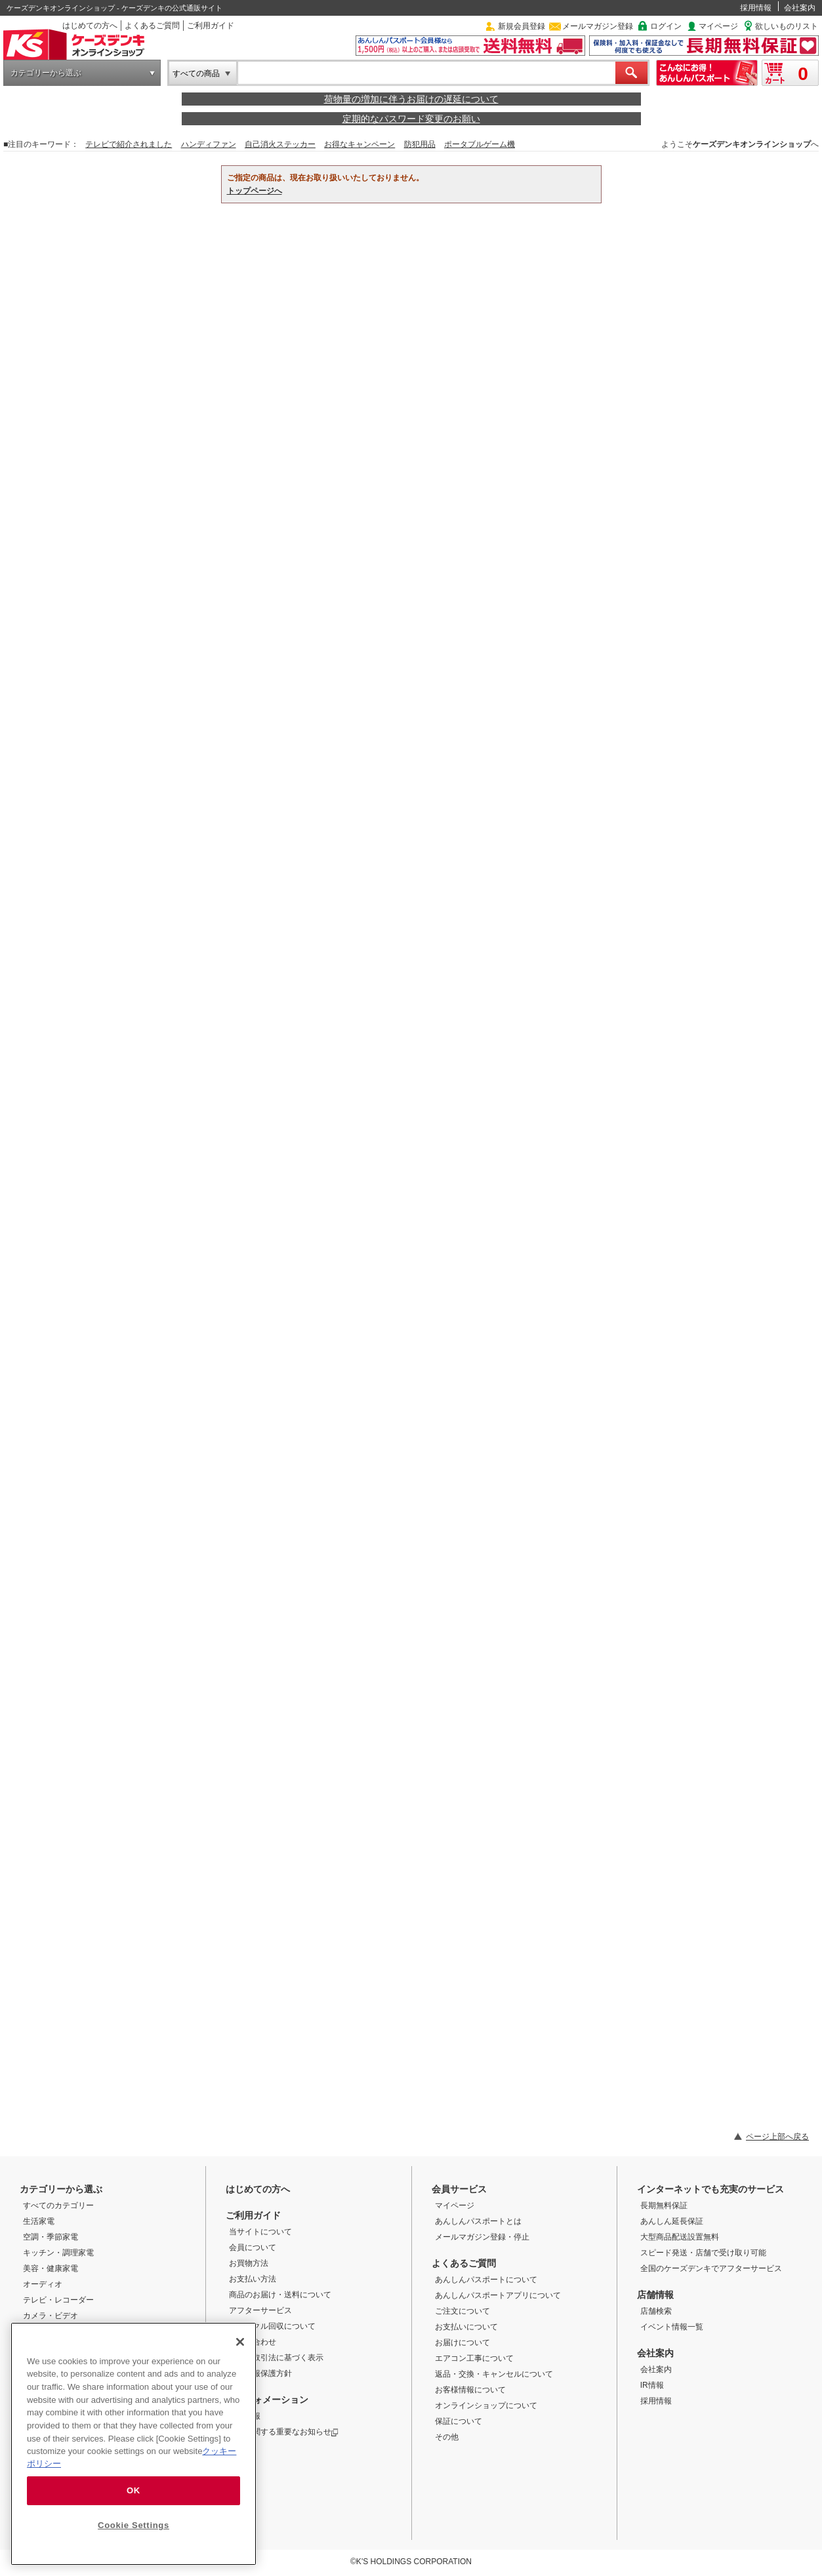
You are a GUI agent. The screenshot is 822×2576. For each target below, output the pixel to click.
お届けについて (462, 2342)
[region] (133, 2444)
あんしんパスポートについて (486, 2279)
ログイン (666, 26)
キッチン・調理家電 (58, 2252)
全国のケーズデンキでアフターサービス (711, 2268)
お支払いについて (466, 2326)
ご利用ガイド (210, 25)
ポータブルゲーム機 (479, 144)
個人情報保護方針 (260, 2373)
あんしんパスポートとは (478, 2221)
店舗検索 (656, 2311)
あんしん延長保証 (671, 2221)
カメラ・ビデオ (50, 2315)
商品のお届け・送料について (280, 2294)
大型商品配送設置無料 (679, 2237)
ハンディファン (208, 144)
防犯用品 (420, 144)
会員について (252, 2247)
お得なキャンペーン (359, 144)
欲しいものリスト (786, 26)
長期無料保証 (664, 2205)
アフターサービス (260, 2310)
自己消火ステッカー (280, 144)
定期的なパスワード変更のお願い (411, 118)
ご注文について (462, 2311)
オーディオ (42, 2284)
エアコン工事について (474, 2358)
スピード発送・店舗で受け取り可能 (703, 2252)
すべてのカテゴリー (58, 2205)
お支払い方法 (252, 2279)
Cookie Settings (133, 2525)
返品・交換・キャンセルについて (494, 2374)
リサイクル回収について (272, 2326)
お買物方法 (248, 2263)
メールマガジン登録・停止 (482, 2237)
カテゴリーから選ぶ (45, 72)
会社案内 (799, 7)
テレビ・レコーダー (58, 2299)
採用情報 (755, 7)
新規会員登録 (521, 26)
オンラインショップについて (486, 2405)
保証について (458, 2421)
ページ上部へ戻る (777, 2136)
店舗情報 (655, 2294)
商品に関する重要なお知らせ (284, 2431)
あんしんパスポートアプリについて (498, 2295)
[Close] (240, 2341)
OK (133, 2490)
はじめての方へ (89, 25)
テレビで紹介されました (128, 144)
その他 (447, 2437)
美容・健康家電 (50, 2268)
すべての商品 (196, 73)
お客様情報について (470, 2389)
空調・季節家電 (50, 2237)
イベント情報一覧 (671, 2326)
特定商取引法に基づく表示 (276, 2357)
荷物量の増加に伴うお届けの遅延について (411, 99)
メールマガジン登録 (597, 26)
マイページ (718, 26)
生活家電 (38, 2221)
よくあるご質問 (152, 25)
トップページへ (254, 190)
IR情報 (652, 2385)
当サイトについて (260, 2231)
